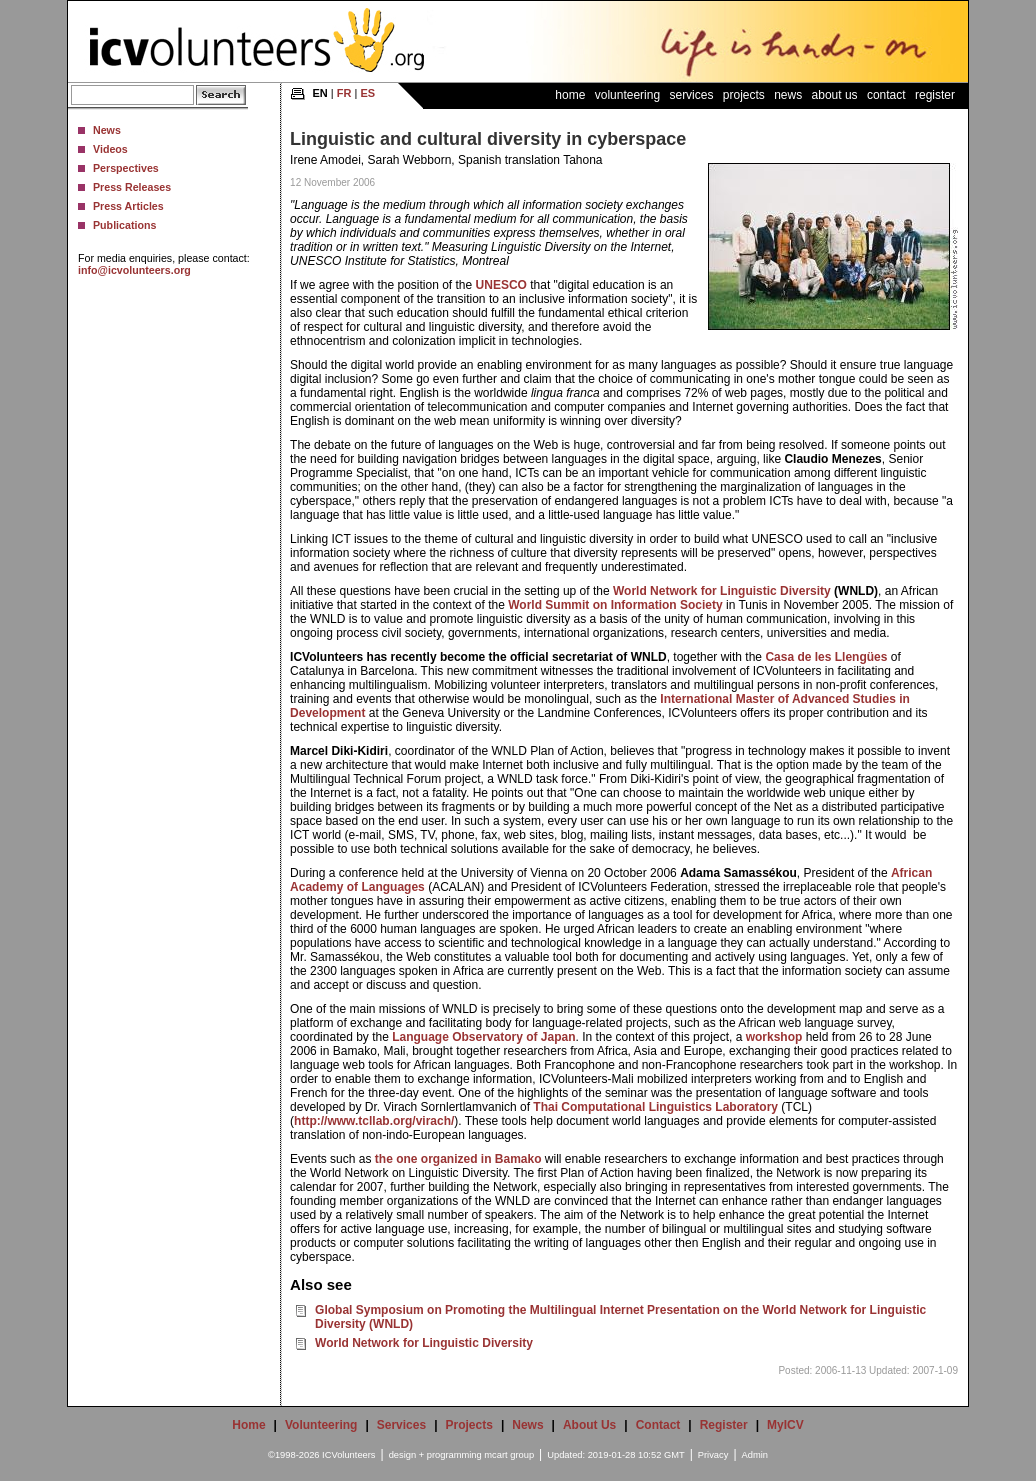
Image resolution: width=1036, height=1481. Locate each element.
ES (367, 93)
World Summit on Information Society (615, 605)
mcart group (509, 1455)
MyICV (785, 1425)
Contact (886, 95)
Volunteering (627, 95)
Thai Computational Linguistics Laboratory (655, 1107)
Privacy (713, 1455)
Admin (755, 1455)
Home (570, 95)
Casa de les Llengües (826, 657)
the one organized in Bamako (458, 1159)
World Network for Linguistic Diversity (722, 591)
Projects (744, 95)
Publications (124, 225)
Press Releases (132, 187)
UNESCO (501, 285)
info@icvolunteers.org (134, 270)
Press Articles (128, 206)
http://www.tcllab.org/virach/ (374, 1121)
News (107, 130)
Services (691, 95)
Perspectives (126, 168)
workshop (774, 1037)
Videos (110, 149)
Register (935, 95)
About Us (835, 95)
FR (344, 93)
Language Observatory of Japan (483, 1037)
